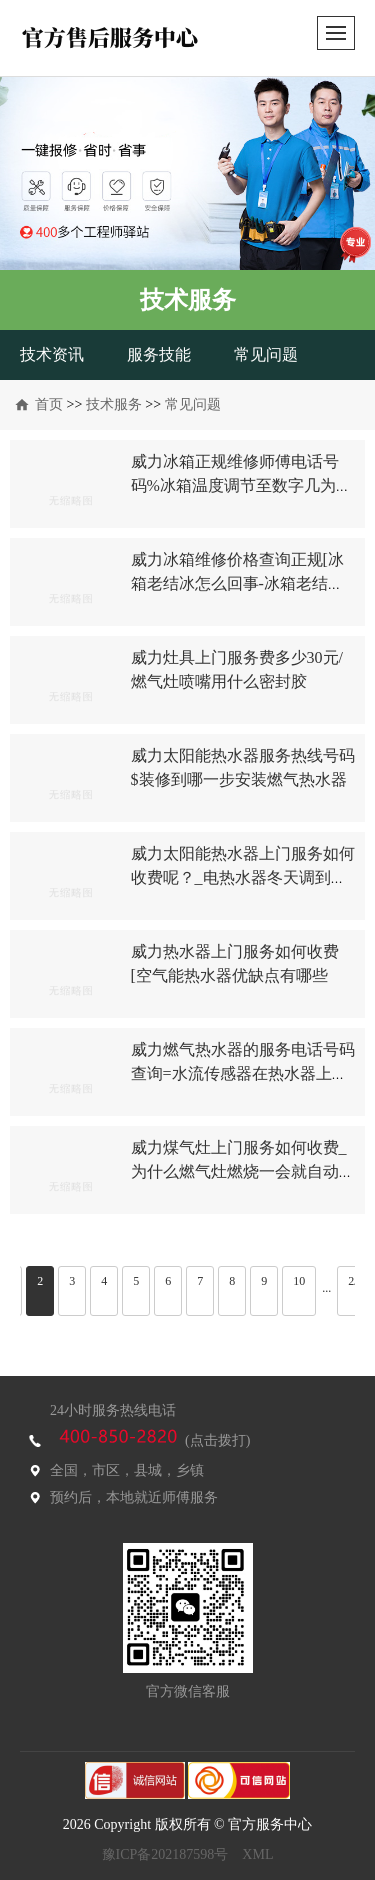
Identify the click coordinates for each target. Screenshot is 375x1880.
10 (299, 1281)
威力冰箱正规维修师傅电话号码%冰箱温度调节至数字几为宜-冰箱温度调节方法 (235, 485)
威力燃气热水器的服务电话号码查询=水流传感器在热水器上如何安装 (243, 1073)
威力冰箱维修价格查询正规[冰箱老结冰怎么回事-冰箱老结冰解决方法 (237, 583)
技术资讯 (52, 354)
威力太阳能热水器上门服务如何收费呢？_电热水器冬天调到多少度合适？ (243, 877)
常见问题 (266, 354)
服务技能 (159, 354)
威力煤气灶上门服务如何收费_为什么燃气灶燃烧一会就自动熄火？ (243, 1171)
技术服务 (114, 404)
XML (257, 1854)
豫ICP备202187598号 (165, 1854)
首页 (49, 404)
